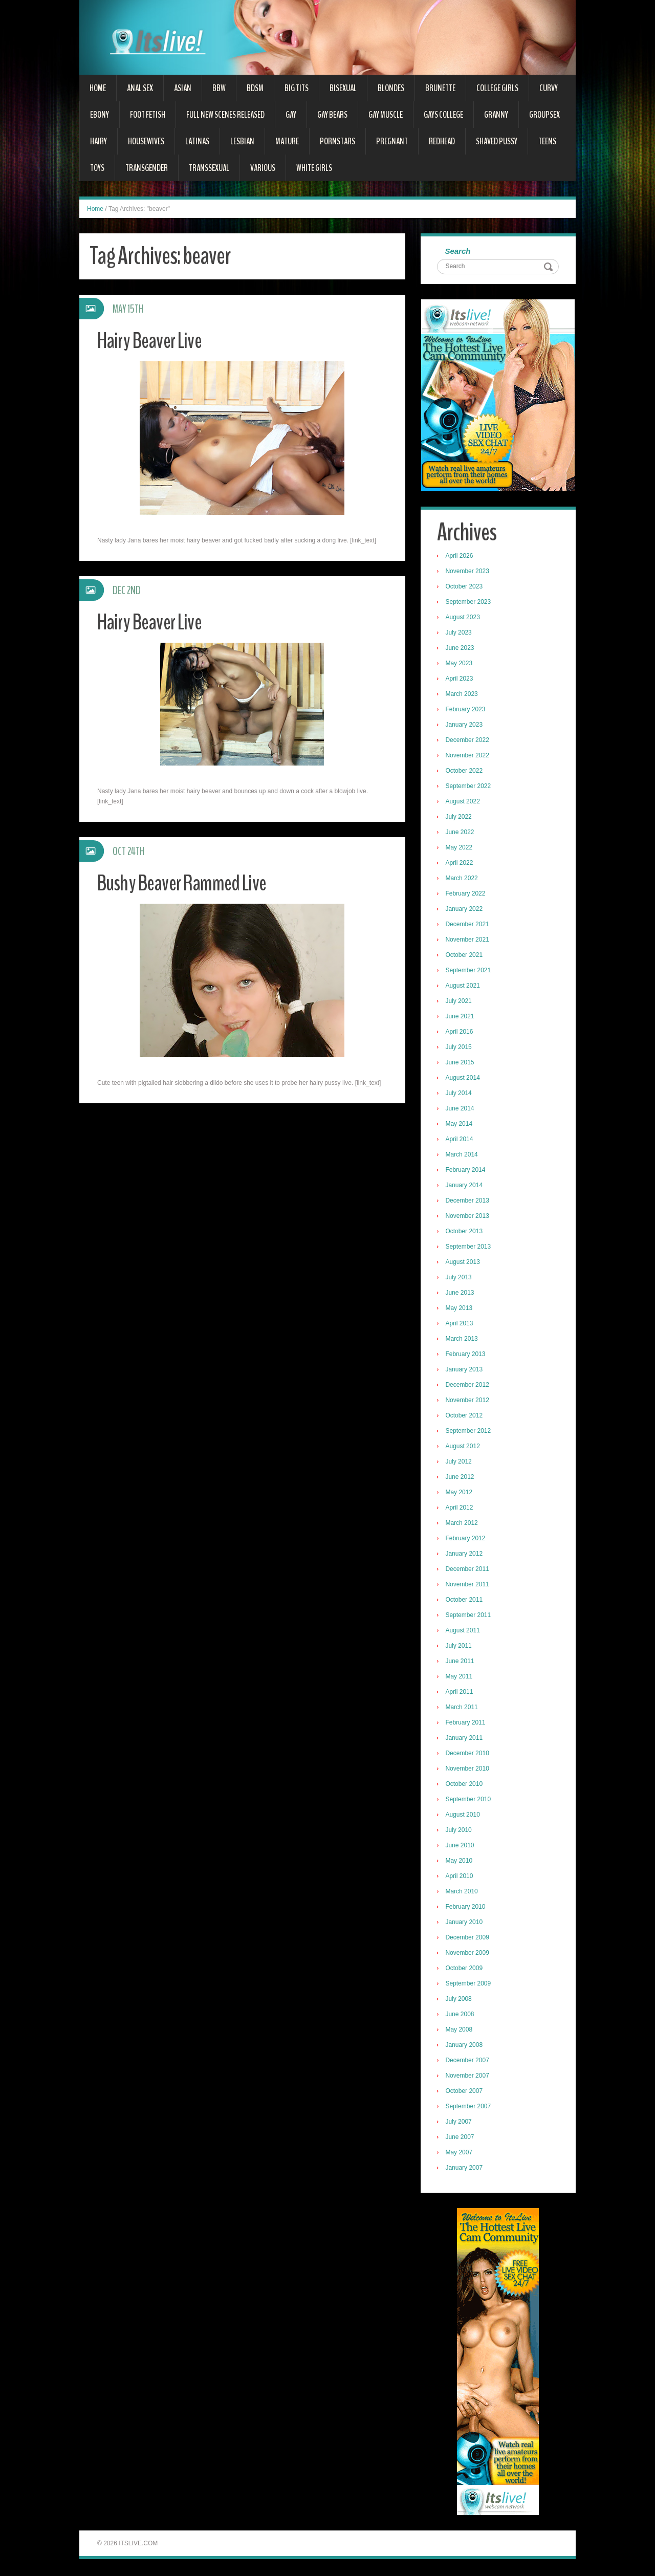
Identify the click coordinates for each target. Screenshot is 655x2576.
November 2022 (468, 756)
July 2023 (460, 633)
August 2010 (464, 1815)
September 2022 (469, 787)
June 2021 (461, 1017)
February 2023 (467, 710)
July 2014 (460, 1094)
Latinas (197, 141)
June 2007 (461, 2138)
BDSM (255, 88)
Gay (291, 114)
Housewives (146, 141)
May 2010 (460, 1861)
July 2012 (460, 1462)
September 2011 (469, 1616)
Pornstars (337, 141)
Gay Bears (332, 114)
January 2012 (465, 1554)
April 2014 (460, 1140)
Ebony (99, 114)
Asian (182, 88)
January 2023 (465, 725)
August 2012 (464, 1447)
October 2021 (465, 955)
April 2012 (460, 1508)
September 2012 (469, 1431)
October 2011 (465, 1600)
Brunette (440, 88)
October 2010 (465, 1784)
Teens (547, 141)
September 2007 (469, 2107)
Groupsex (544, 114)
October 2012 (465, 1416)
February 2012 (467, 1539)
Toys (97, 168)
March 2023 (463, 694)
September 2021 (469, 971)
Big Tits (297, 88)
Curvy (548, 88)
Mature (287, 141)
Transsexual (209, 168)
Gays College (443, 114)
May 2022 (460, 848)
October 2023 (465, 587)
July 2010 (460, 1831)
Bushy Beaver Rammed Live (185, 883)
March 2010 (463, 1892)
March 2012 (463, 1523)
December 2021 (468, 925)
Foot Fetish (147, 114)
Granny (496, 114)
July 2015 (460, 1048)
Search (459, 251)
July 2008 (460, 1999)
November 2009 (468, 1953)
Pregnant (392, 141)
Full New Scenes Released (225, 114)
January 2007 (465, 2168)
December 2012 (468, 1385)
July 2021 (460, 1002)
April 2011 (460, 1692)
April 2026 (460, 556)
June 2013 (461, 1293)
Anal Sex (140, 88)
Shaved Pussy (496, 141)
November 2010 (468, 1769)
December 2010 (468, 1754)
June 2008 (461, 2015)
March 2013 (463, 1339)
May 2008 (460, 2030)
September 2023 (469, 602)
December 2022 (468, 741)
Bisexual (343, 88)
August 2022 (464, 802)
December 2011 (468, 1570)
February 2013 (467, 1355)
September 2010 (469, 1800)
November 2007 (468, 2076)
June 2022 (461, 833)
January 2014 (465, 1186)
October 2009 (465, 1969)
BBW (219, 88)
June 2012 (461, 1477)
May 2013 (460, 1309)
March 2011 (463, 1708)
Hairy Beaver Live (152, 340)
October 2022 (465, 771)
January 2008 (465, 2045)
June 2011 (461, 1662)
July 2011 (460, 1646)
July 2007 (460, 2122)
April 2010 (460, 1877)
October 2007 (465, 2091)
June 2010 (461, 1846)
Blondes (391, 88)
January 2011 (465, 1738)
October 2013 (465, 1232)
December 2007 (468, 2061)
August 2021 (464, 986)
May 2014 (460, 1124)
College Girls (497, 88)
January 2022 (465, 909)
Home (98, 88)
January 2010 (465, 1923)
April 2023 (460, 679)
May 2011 (460, 1677)
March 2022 (463, 879)
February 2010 (467, 1907)
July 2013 (460, 1278)
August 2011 (464, 1631)
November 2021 (468, 940)
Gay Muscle (385, 114)
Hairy (98, 141)
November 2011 (468, 1585)
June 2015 (461, 1063)
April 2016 (460, 1032)
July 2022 (460, 817)
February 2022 (467, 894)
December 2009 (468, 1938)
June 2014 (461, 1109)
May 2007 (460, 2153)
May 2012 (460, 1493)
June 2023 (461, 648)
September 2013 (469, 1247)
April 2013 (460, 1324)
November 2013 (468, 1216)
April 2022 (460, 863)
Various (262, 168)
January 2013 (465, 1370)
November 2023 (468, 572)
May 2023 (460, 664)
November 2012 (468, 1401)
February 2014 (467, 1170)
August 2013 (464, 1263)
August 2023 (464, 618)
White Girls (314, 168)
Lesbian (242, 141)
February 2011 (467, 1723)
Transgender (146, 168)
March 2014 (463, 1155)
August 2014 (464, 1078)
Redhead (442, 141)
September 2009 (469, 1984)
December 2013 (468, 1201)
